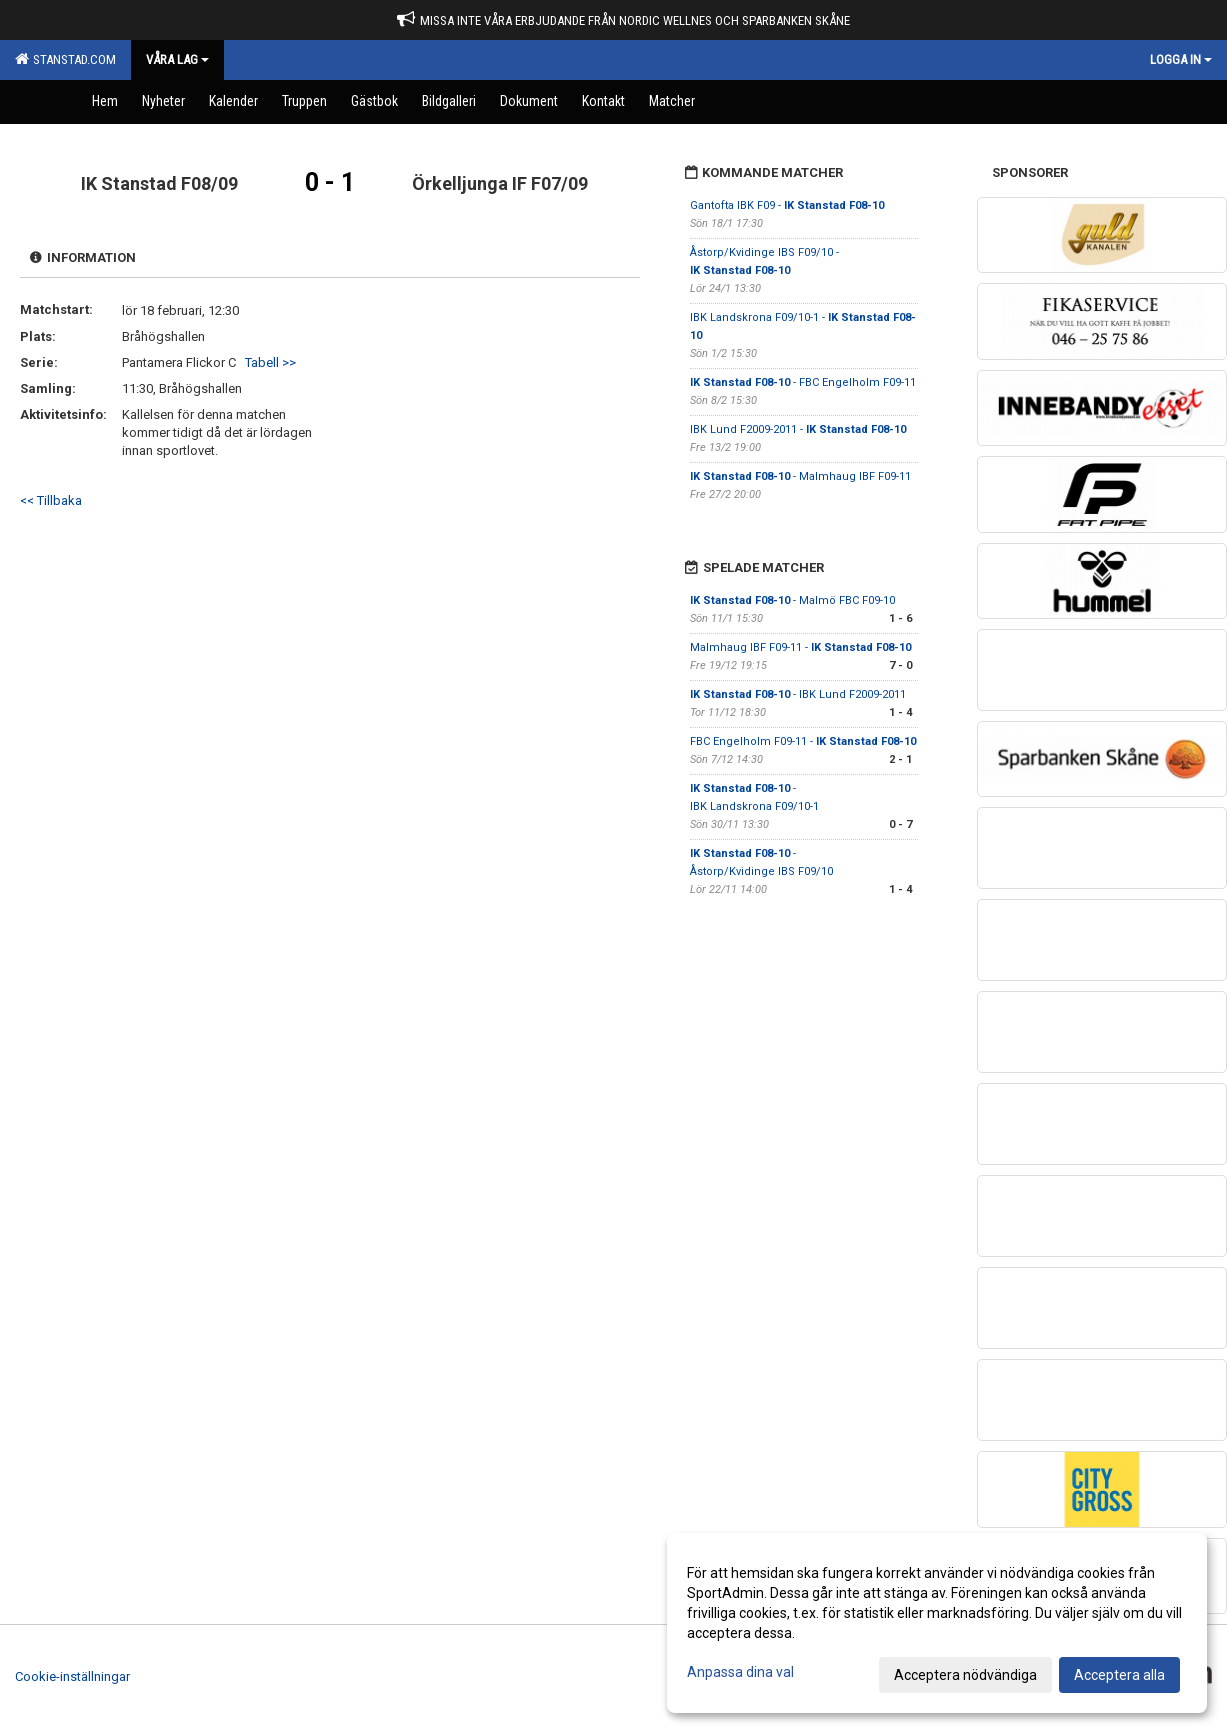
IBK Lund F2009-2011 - (798, 429)
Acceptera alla (1119, 1675)
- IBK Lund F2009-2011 (798, 694)
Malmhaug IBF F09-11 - (800, 647)
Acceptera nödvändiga (965, 1675)
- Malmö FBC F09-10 (792, 600)
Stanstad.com (65, 59)
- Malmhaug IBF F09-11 (800, 476)
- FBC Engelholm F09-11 (803, 382)
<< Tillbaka (51, 500)
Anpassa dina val (740, 1672)
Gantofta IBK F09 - (787, 205)
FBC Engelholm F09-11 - (803, 741)
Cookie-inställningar (72, 1676)
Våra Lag (177, 59)
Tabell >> (270, 362)
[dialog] (937, 1623)
